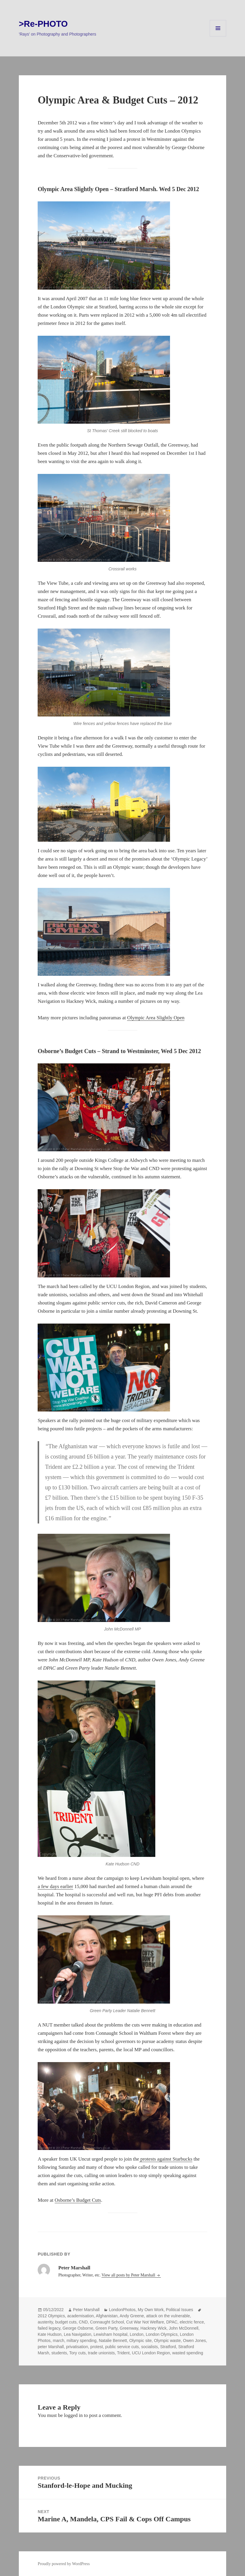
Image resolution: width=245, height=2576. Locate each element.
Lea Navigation (77, 2334)
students (59, 2353)
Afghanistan (107, 2315)
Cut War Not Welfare (145, 2322)
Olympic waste (167, 2340)
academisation (80, 2315)
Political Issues (179, 2309)
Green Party (106, 2328)
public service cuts (122, 2346)
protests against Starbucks (165, 2159)
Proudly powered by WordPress (64, 2564)
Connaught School (107, 2322)
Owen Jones (194, 2340)
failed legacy (49, 2328)
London (137, 2334)
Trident (123, 2353)
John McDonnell (183, 2328)
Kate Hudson (49, 2334)
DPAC (171, 2322)
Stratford (168, 2346)
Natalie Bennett (113, 2340)
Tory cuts (77, 2353)
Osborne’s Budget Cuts (78, 2200)
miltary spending (81, 2340)
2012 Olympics (51, 2315)
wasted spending (187, 2353)
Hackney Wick (154, 2328)
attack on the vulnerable (168, 2315)
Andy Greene (132, 2315)
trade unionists (101, 2353)
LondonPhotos (122, 2309)
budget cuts (65, 2322)
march (58, 2340)
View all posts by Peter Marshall (128, 2275)
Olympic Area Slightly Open (155, 1017)
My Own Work (151, 2309)
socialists (149, 2346)
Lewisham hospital (110, 2334)
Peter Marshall (86, 2309)
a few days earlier (55, 1886)
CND (83, 2322)
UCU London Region (151, 2353)
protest (96, 2346)
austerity (45, 2322)
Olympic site (140, 2340)
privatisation (77, 2346)
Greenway (129, 2328)
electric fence (192, 2322)
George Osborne (78, 2328)
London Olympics (162, 2334)
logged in (73, 2415)
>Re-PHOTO (43, 24)
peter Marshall (51, 2346)
